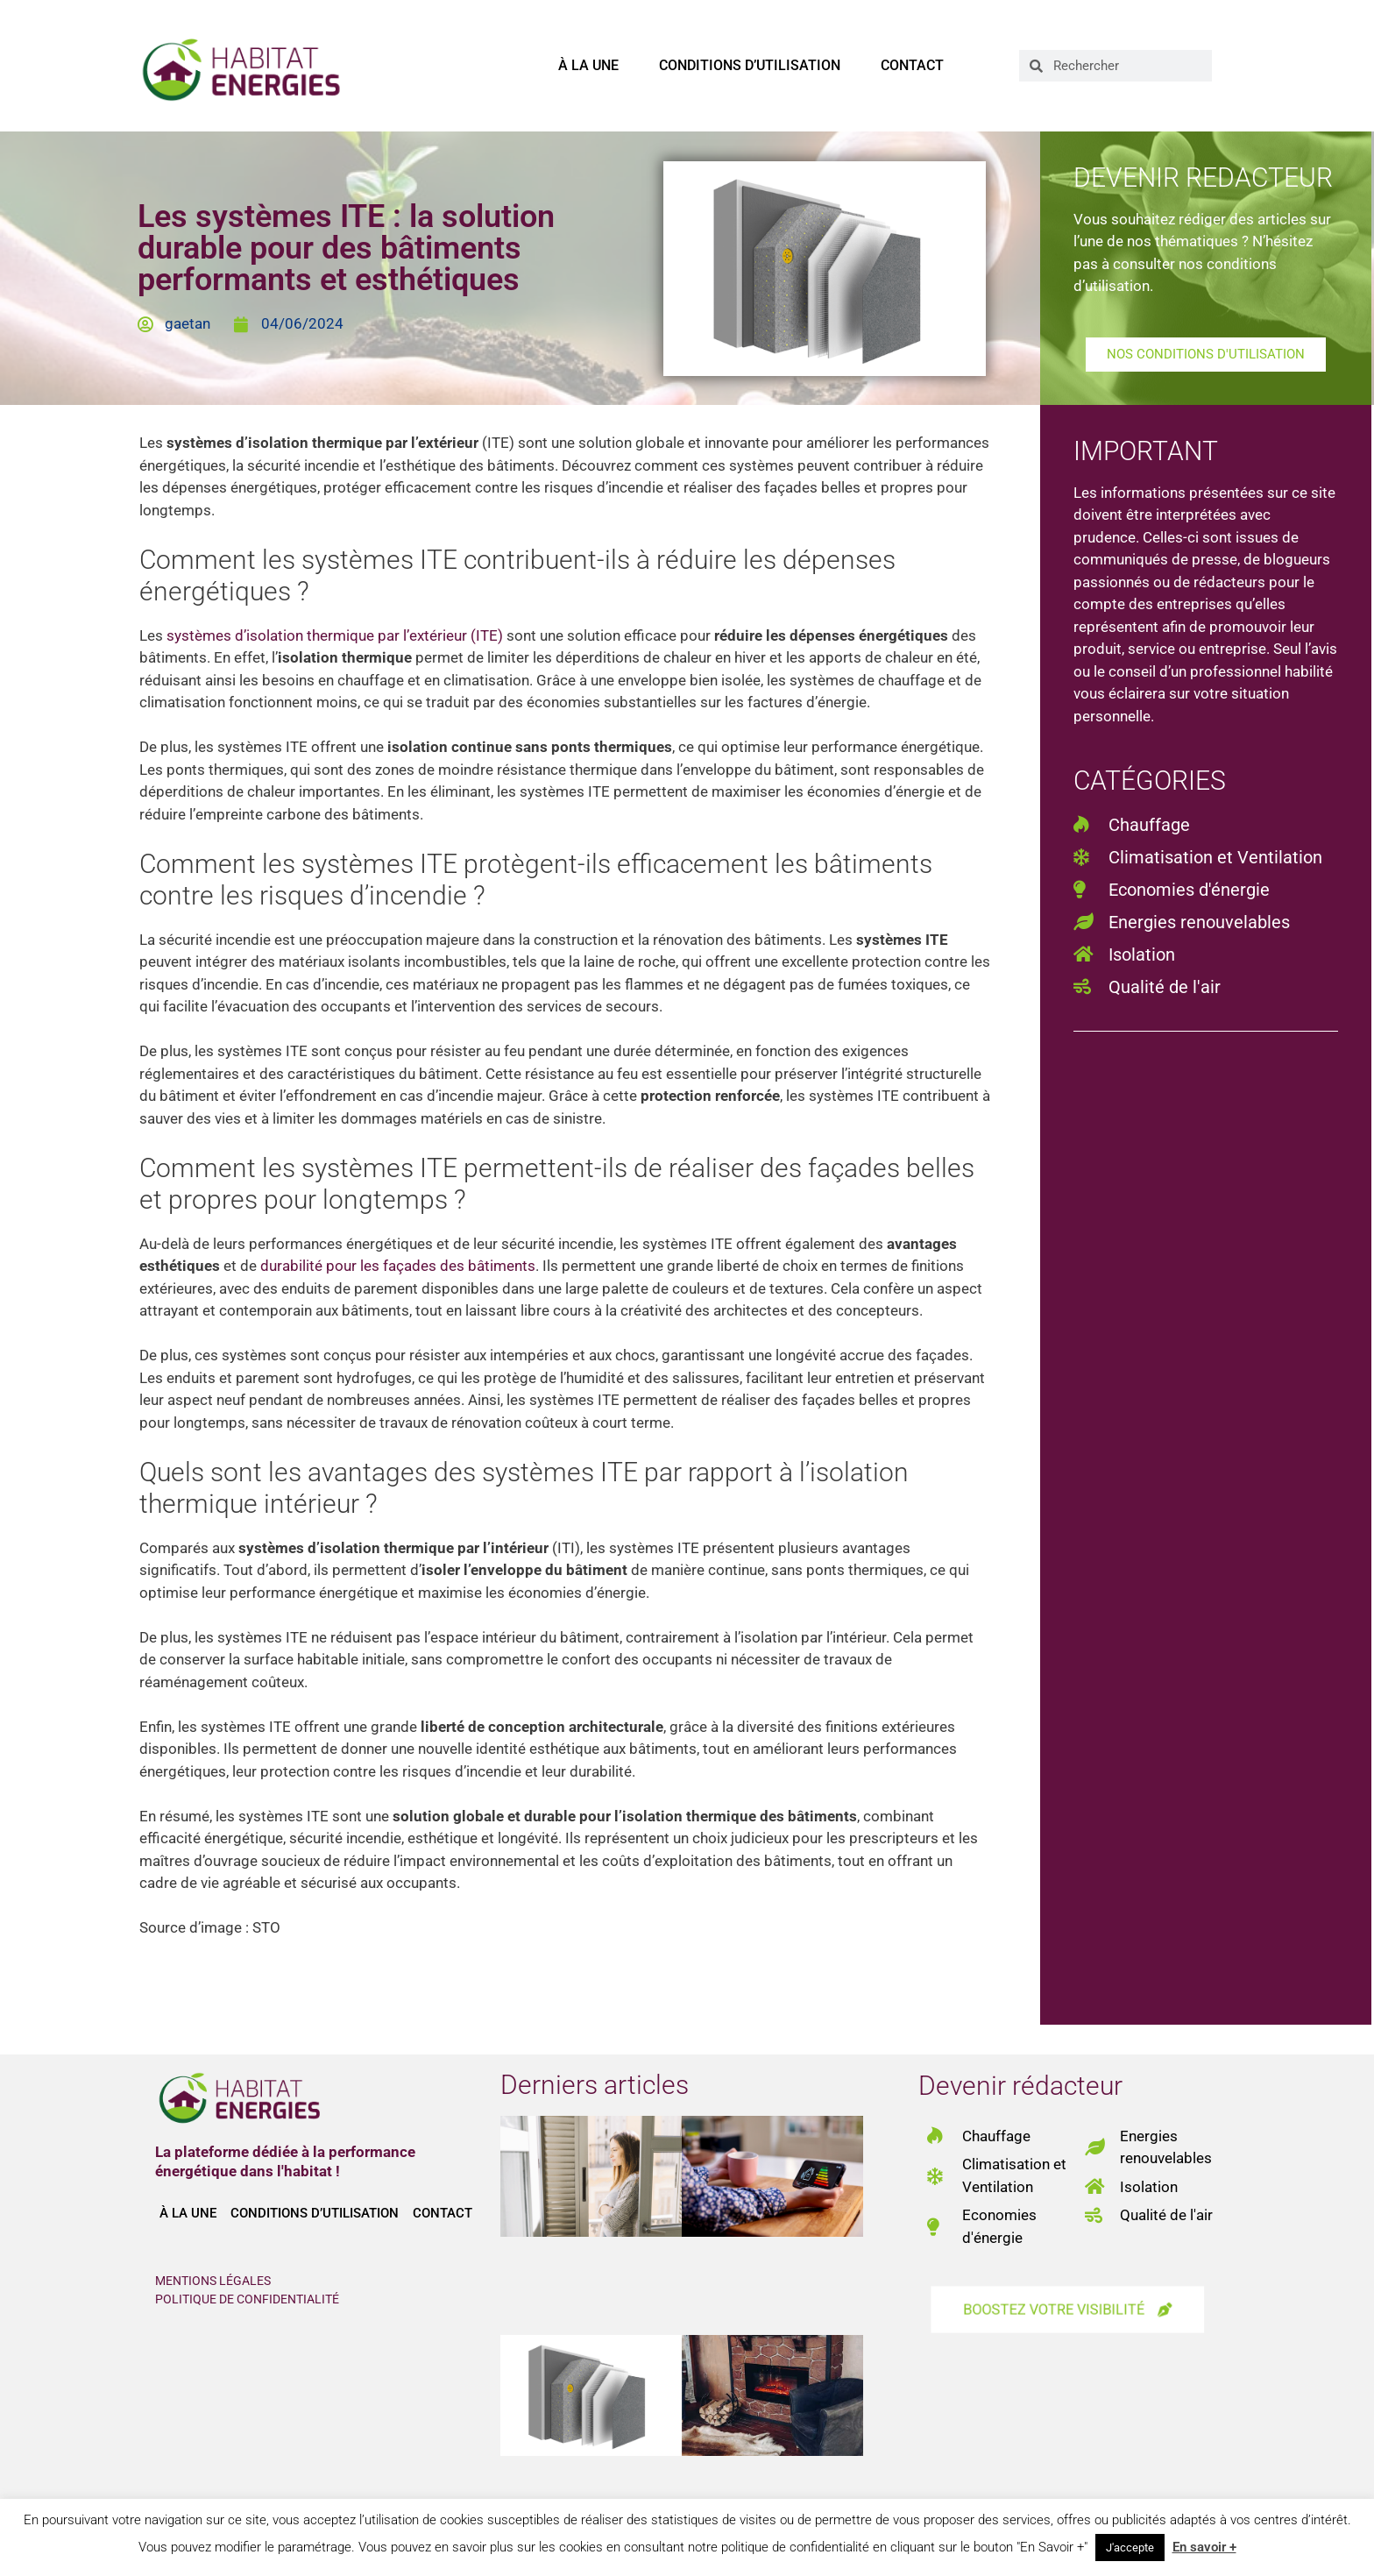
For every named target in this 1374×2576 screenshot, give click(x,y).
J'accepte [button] (1130, 2547)
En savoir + (1204, 2547)
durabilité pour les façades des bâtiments (397, 1265)
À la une (588, 65)
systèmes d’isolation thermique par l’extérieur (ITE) (334, 635)
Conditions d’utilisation (749, 65)
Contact (912, 65)
